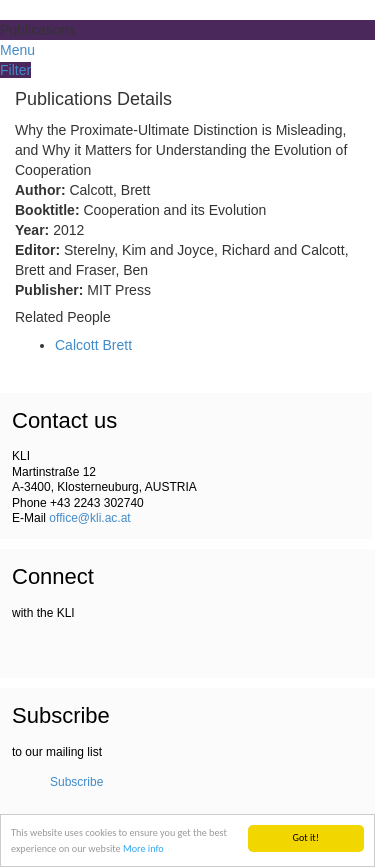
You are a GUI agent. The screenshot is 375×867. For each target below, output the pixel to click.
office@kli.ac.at (89, 518)
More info (143, 848)
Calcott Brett (93, 345)
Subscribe (76, 782)
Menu (17, 50)
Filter (15, 70)
